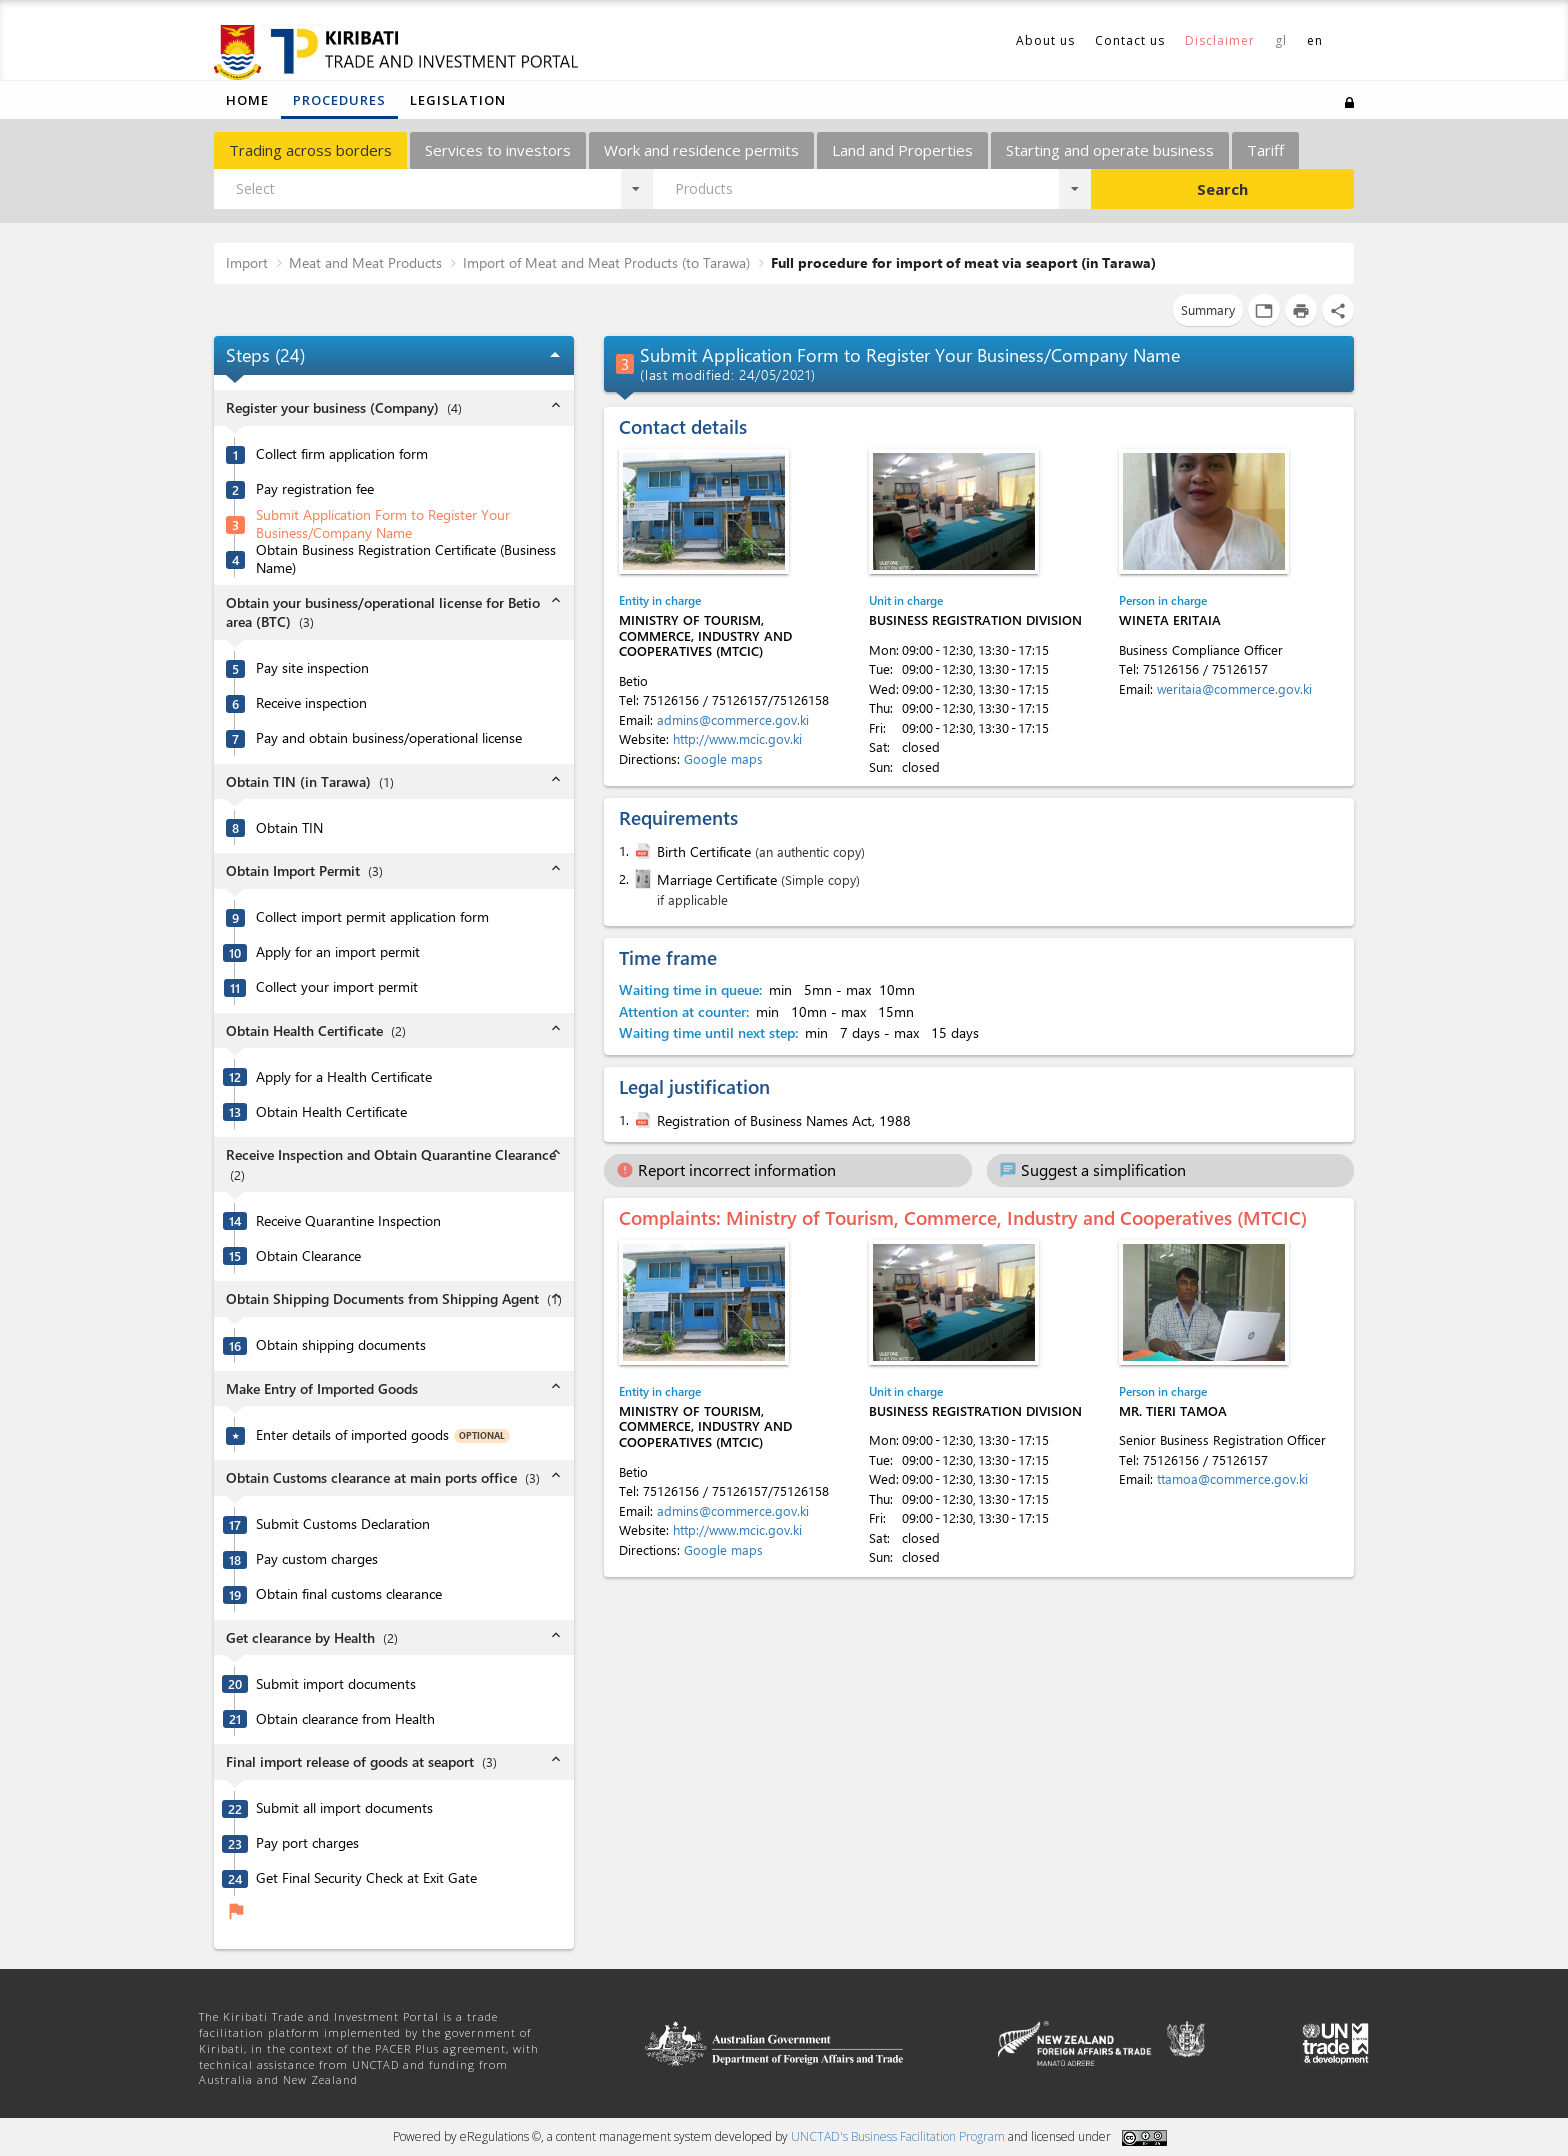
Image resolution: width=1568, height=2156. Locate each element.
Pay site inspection (312, 668)
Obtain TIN (289, 828)
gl (1281, 40)
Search (1222, 189)
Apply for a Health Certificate (344, 1077)
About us (1045, 40)
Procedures (339, 100)
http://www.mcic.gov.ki (737, 738)
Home (247, 100)
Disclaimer (1220, 40)
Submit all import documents (344, 1808)
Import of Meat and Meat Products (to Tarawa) (606, 262)
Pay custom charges (317, 1559)
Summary (1208, 309)
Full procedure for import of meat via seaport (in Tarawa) (963, 262)
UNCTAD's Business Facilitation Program (898, 2136)
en (1315, 40)
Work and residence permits (701, 150)
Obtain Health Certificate (331, 1112)
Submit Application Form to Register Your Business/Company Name (383, 524)
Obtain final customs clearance (349, 1594)
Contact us (1130, 40)
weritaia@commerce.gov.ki (1234, 688)
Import (247, 262)
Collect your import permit (337, 987)
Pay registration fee (315, 489)
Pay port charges (307, 1843)
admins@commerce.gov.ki (733, 719)
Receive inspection (311, 703)
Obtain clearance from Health (345, 1719)
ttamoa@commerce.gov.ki (1232, 1478)
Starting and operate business (1110, 150)
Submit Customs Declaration (343, 1524)
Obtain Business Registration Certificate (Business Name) (406, 559)
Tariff (1265, 150)
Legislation (458, 100)
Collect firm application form (342, 454)
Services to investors (498, 150)
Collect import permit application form (372, 917)
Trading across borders (310, 150)
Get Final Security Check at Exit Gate (366, 1878)
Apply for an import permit (338, 952)
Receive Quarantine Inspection (348, 1221)
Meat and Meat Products (365, 262)
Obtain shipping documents (341, 1345)
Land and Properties (902, 150)
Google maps (723, 758)
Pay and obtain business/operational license (389, 738)
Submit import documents (336, 1684)
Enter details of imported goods (352, 1435)
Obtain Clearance (308, 1256)
